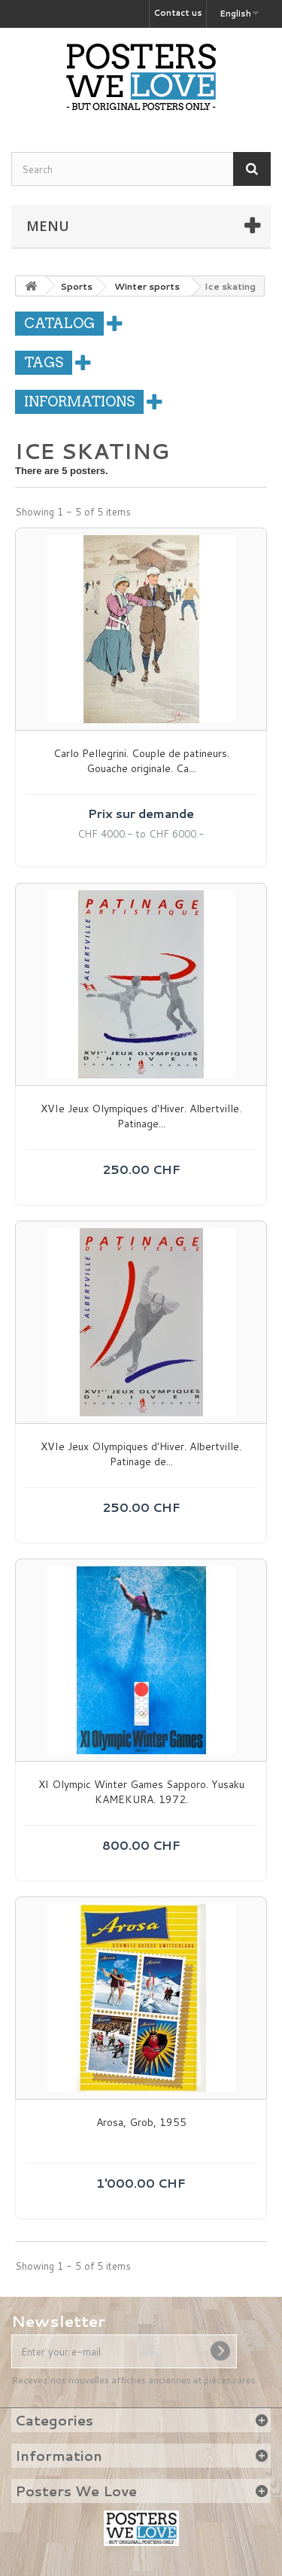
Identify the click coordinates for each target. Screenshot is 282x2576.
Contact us (177, 13)
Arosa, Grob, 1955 (141, 2122)
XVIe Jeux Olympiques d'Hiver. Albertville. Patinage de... (141, 1454)
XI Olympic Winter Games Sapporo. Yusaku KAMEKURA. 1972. (141, 1792)
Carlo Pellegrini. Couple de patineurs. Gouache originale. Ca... (141, 761)
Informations (79, 401)
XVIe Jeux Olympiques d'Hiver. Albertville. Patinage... (141, 1116)
